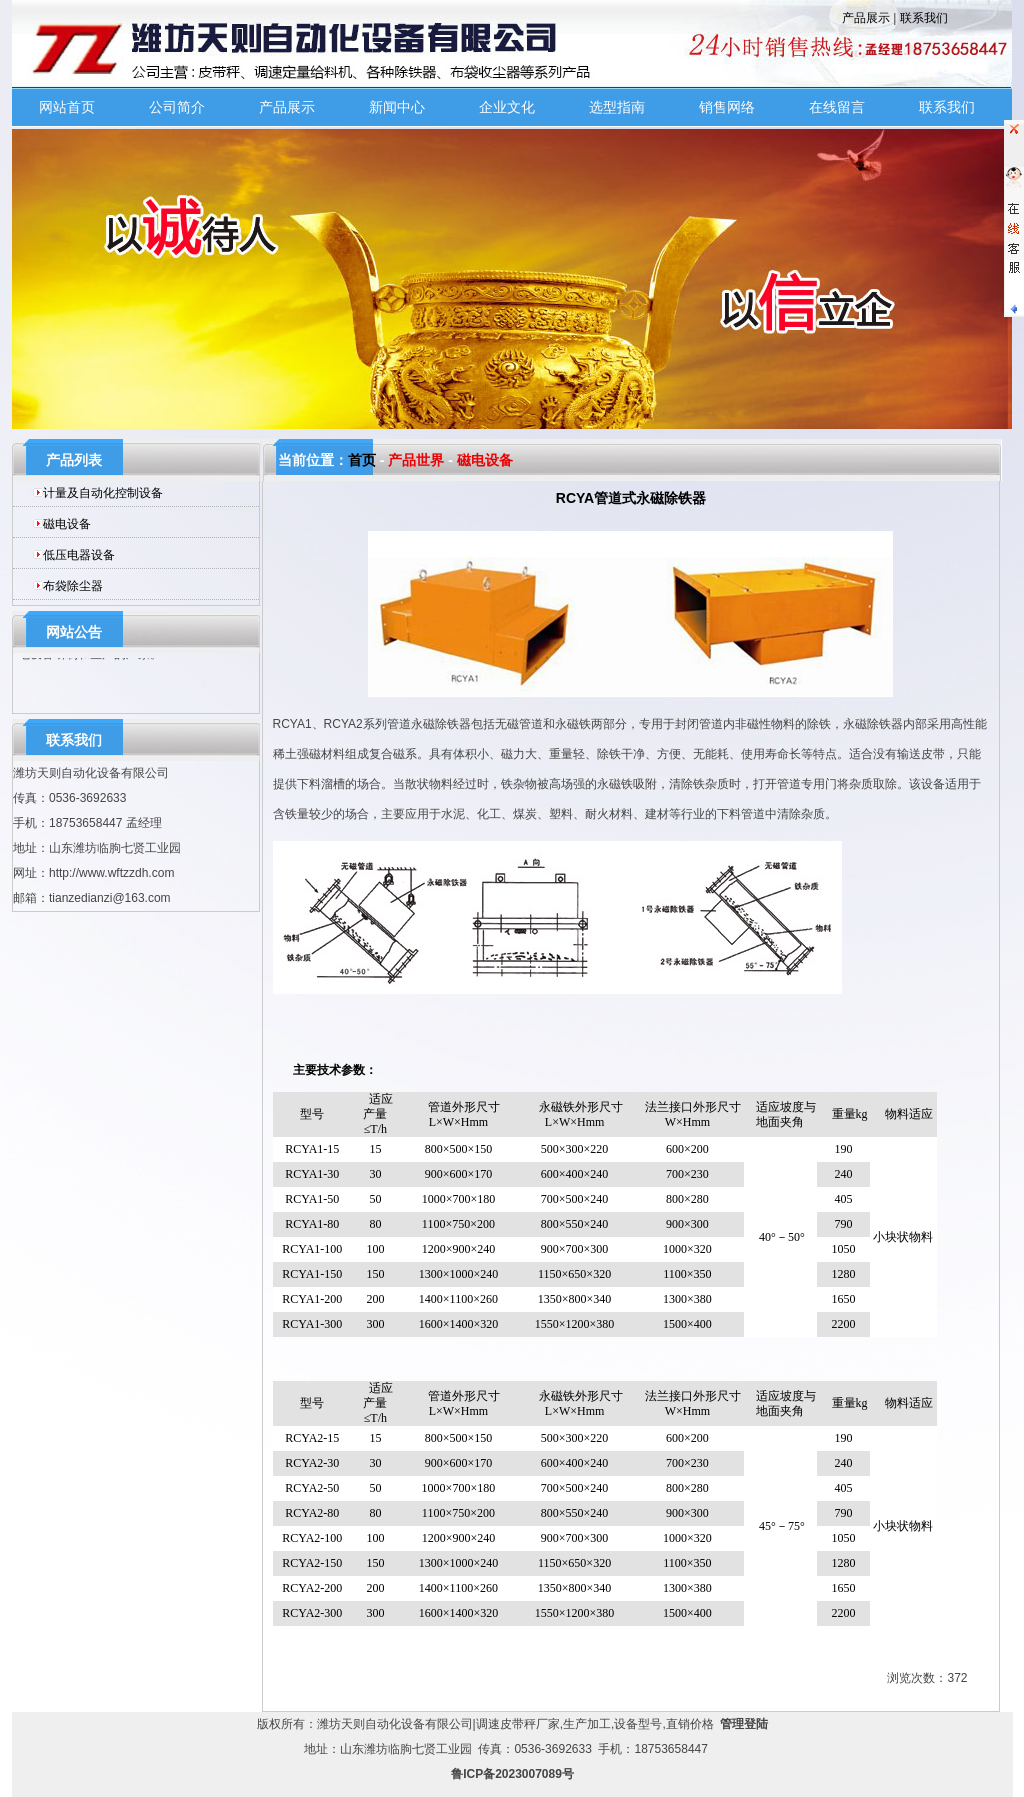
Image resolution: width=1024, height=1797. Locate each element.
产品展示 (866, 18)
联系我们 (924, 18)
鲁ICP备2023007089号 (512, 1774)
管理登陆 (744, 1724)
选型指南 (617, 107)
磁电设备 (67, 524)
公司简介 (177, 107)
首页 (362, 460)
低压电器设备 (79, 555)
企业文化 (507, 107)
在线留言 (837, 107)
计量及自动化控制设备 (103, 493)
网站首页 (67, 107)
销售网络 (727, 107)
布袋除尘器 (73, 586)
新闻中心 (397, 107)
